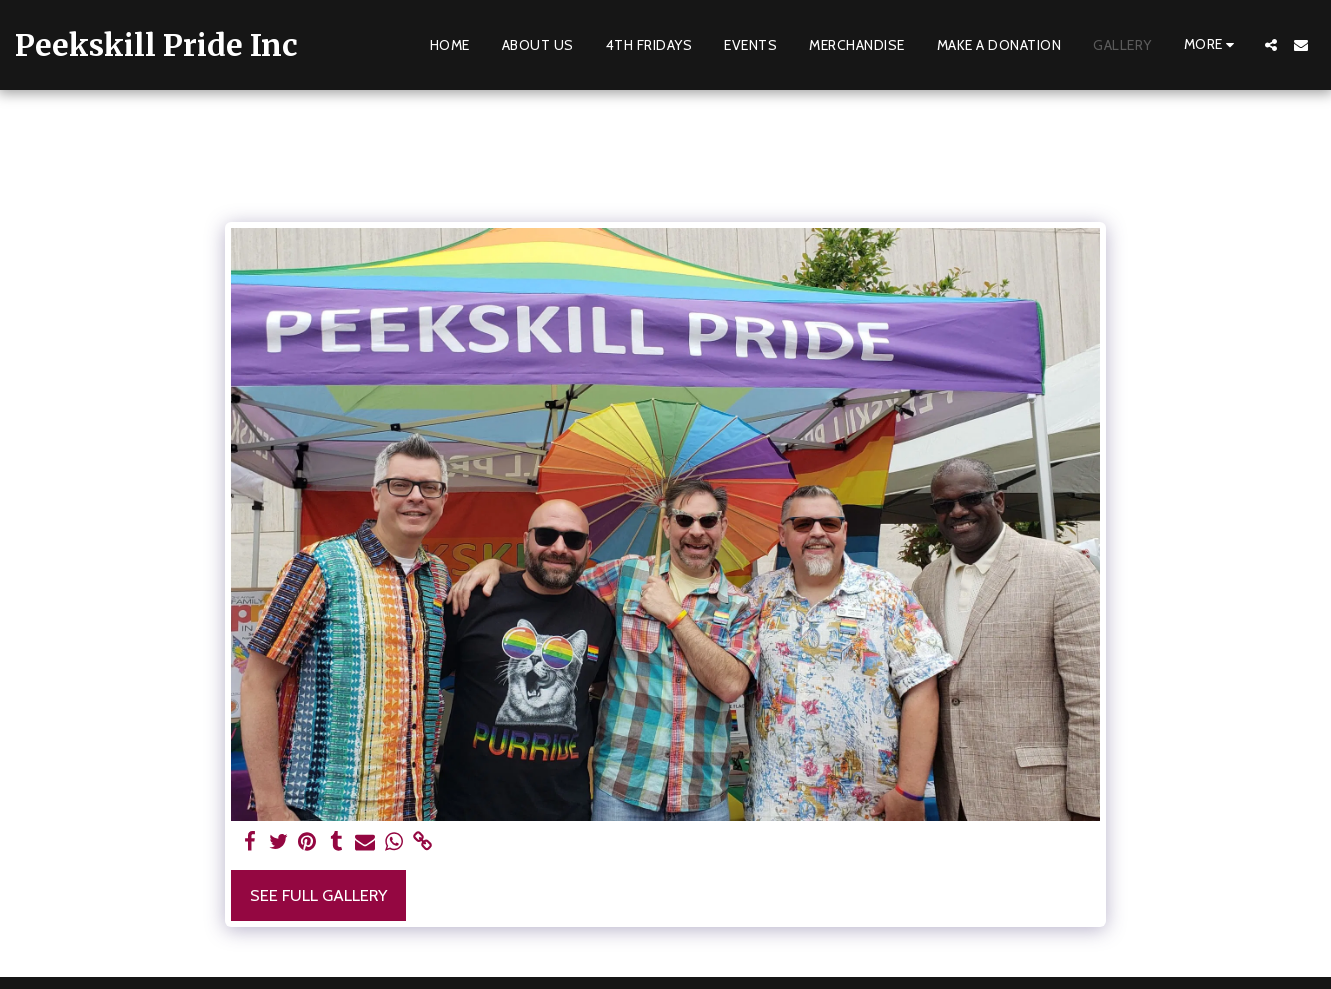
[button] (1271, 45)
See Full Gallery (318, 895)
